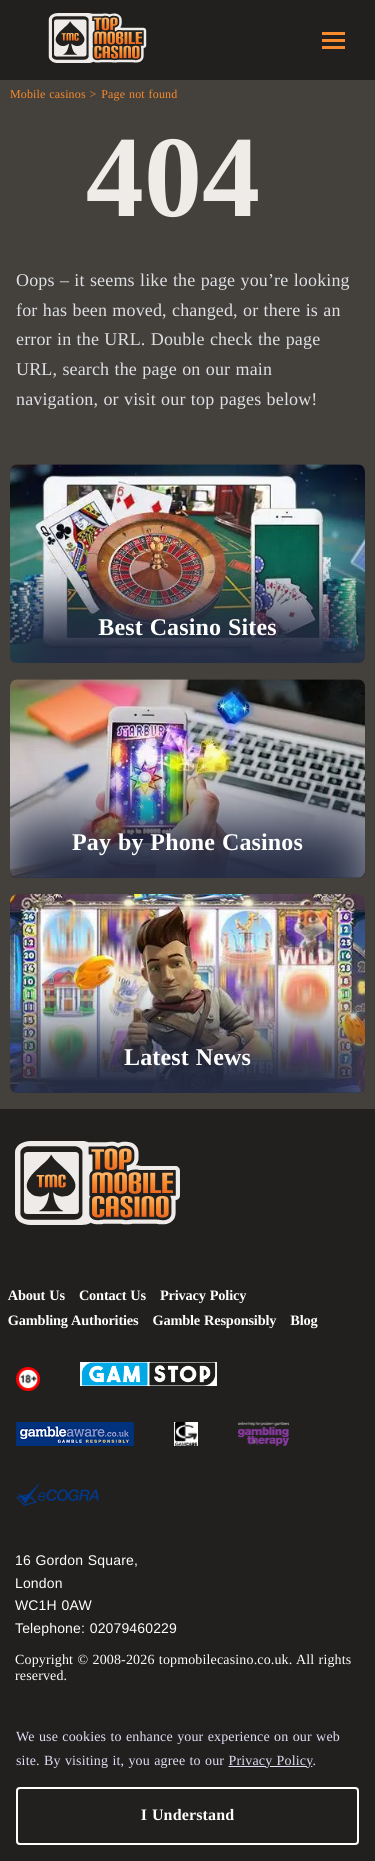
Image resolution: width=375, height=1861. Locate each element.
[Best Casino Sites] (187, 563)
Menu (333, 40)
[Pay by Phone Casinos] (187, 778)
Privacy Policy (270, 1761)
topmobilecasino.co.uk (224, 1660)
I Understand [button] (188, 1815)
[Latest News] (187, 993)
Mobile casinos (48, 94)
